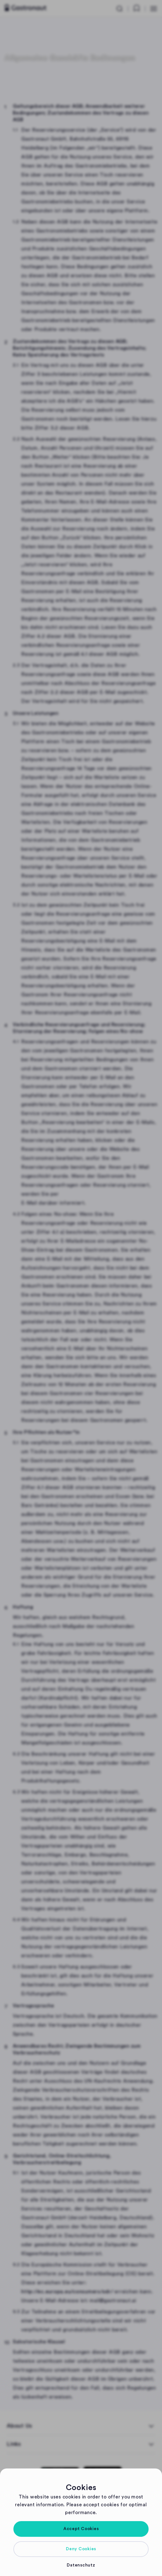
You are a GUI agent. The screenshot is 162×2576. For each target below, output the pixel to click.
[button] (81, 2529)
